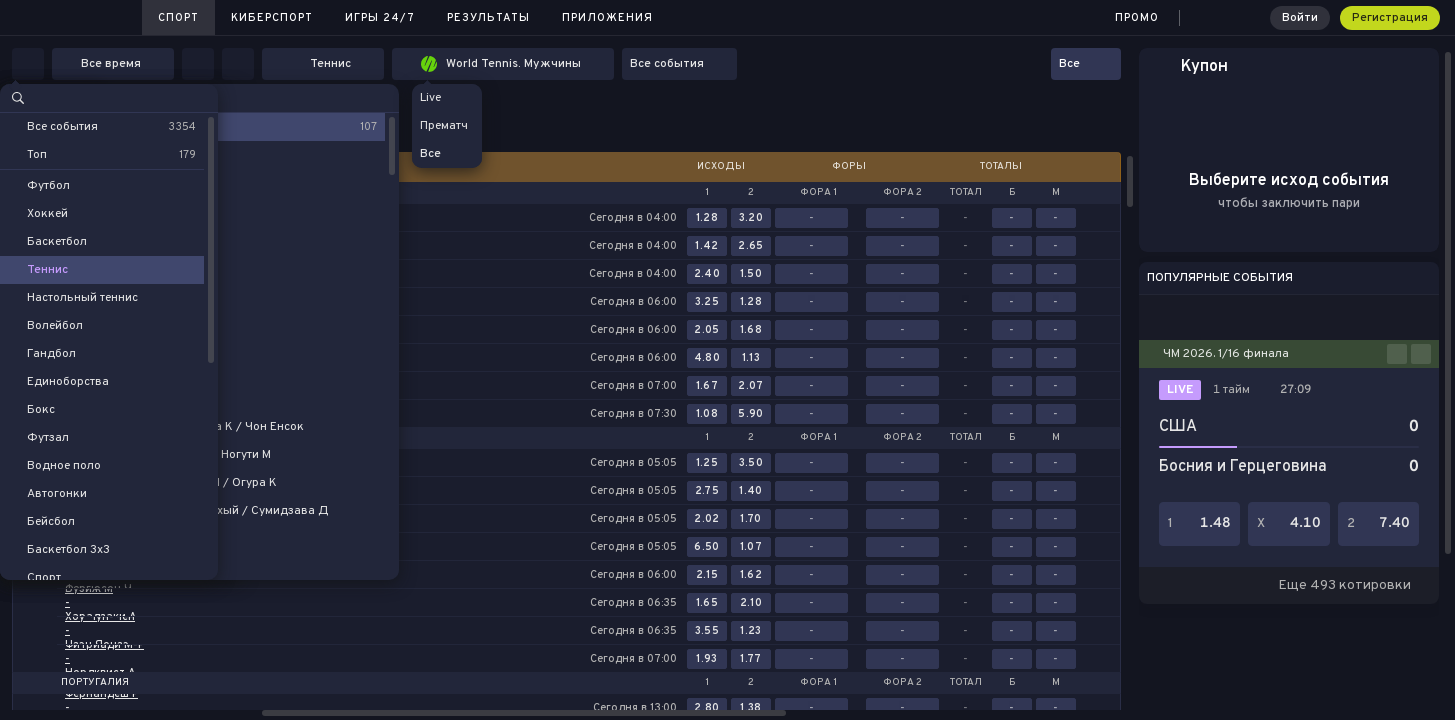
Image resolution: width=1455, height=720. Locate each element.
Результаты (488, 18)
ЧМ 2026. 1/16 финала (1226, 354)
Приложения (607, 18)
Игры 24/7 (380, 18)
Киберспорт (272, 18)
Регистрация (1390, 18)
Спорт (178, 18)
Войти (1300, 18)
